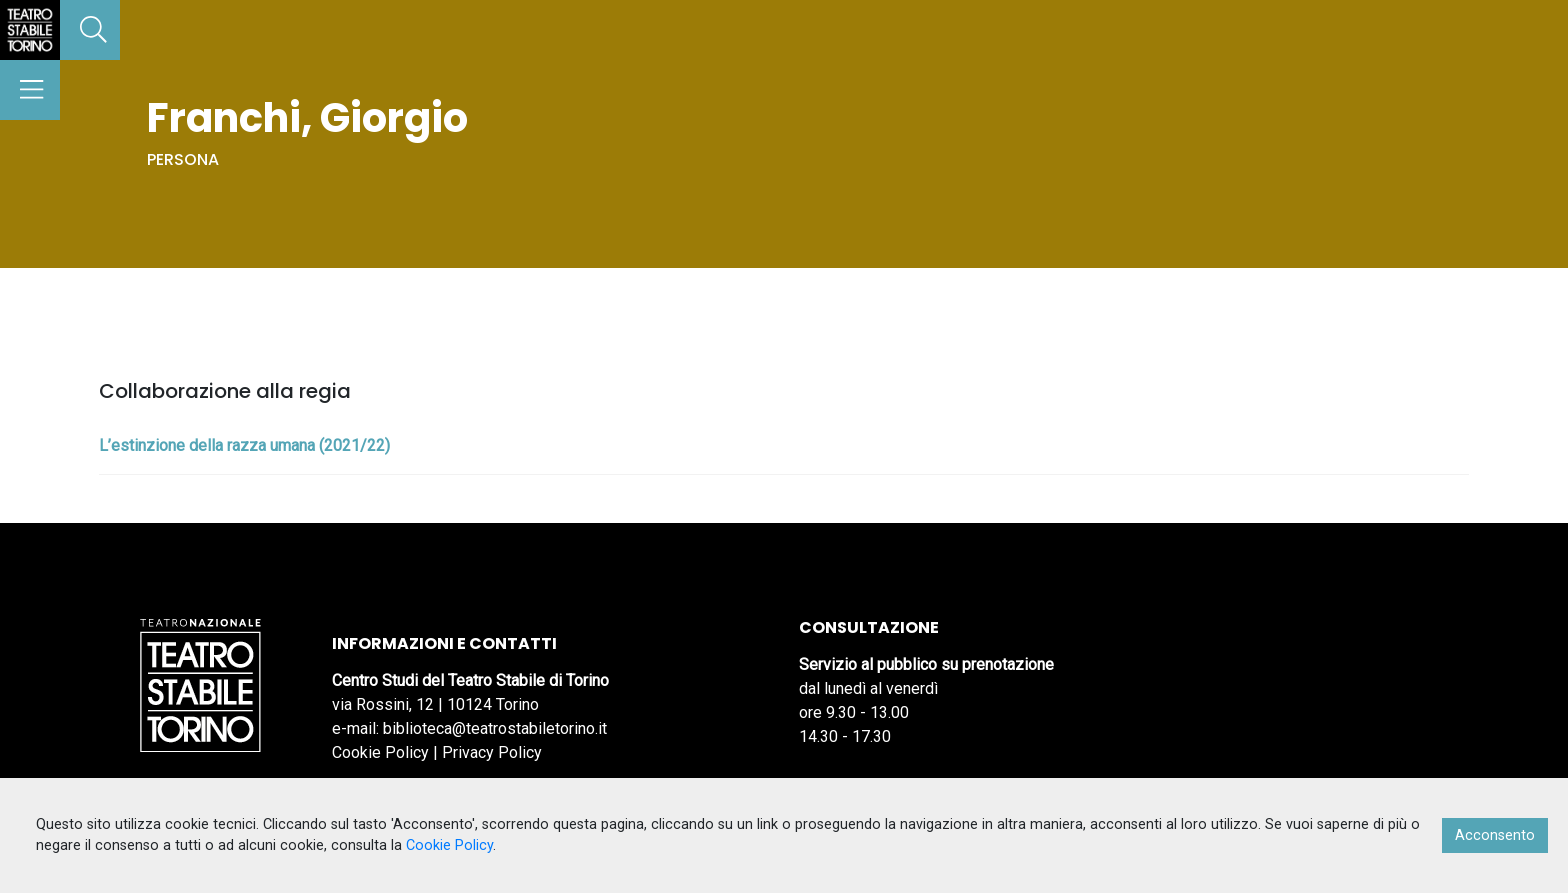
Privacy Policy (492, 752)
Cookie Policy (380, 752)
